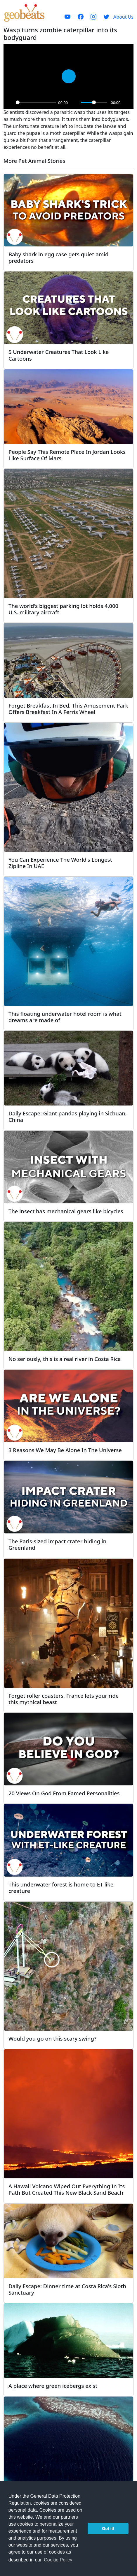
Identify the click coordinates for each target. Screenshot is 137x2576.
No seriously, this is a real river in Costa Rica (64, 1358)
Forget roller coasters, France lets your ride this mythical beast (63, 1699)
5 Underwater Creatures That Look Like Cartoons (58, 355)
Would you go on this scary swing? (52, 2038)
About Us (123, 17)
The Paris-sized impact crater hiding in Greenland (57, 1544)
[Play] (9, 102)
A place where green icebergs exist (52, 2385)
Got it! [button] (108, 2528)
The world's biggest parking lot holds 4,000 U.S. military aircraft (63, 609)
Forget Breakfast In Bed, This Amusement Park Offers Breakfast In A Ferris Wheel (68, 708)
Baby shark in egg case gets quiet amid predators (58, 257)
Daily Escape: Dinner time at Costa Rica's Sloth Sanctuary (67, 2289)
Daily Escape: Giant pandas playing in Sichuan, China (67, 1116)
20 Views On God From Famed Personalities (64, 1793)
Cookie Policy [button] (58, 2559)
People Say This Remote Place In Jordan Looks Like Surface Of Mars (67, 455)
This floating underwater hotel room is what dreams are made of (65, 1017)
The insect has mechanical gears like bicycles (65, 1211)
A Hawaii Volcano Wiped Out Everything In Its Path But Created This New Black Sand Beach (66, 2189)
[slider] (36, 102)
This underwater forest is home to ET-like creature (60, 1887)
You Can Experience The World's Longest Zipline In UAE (60, 863)
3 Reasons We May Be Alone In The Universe (65, 1450)
